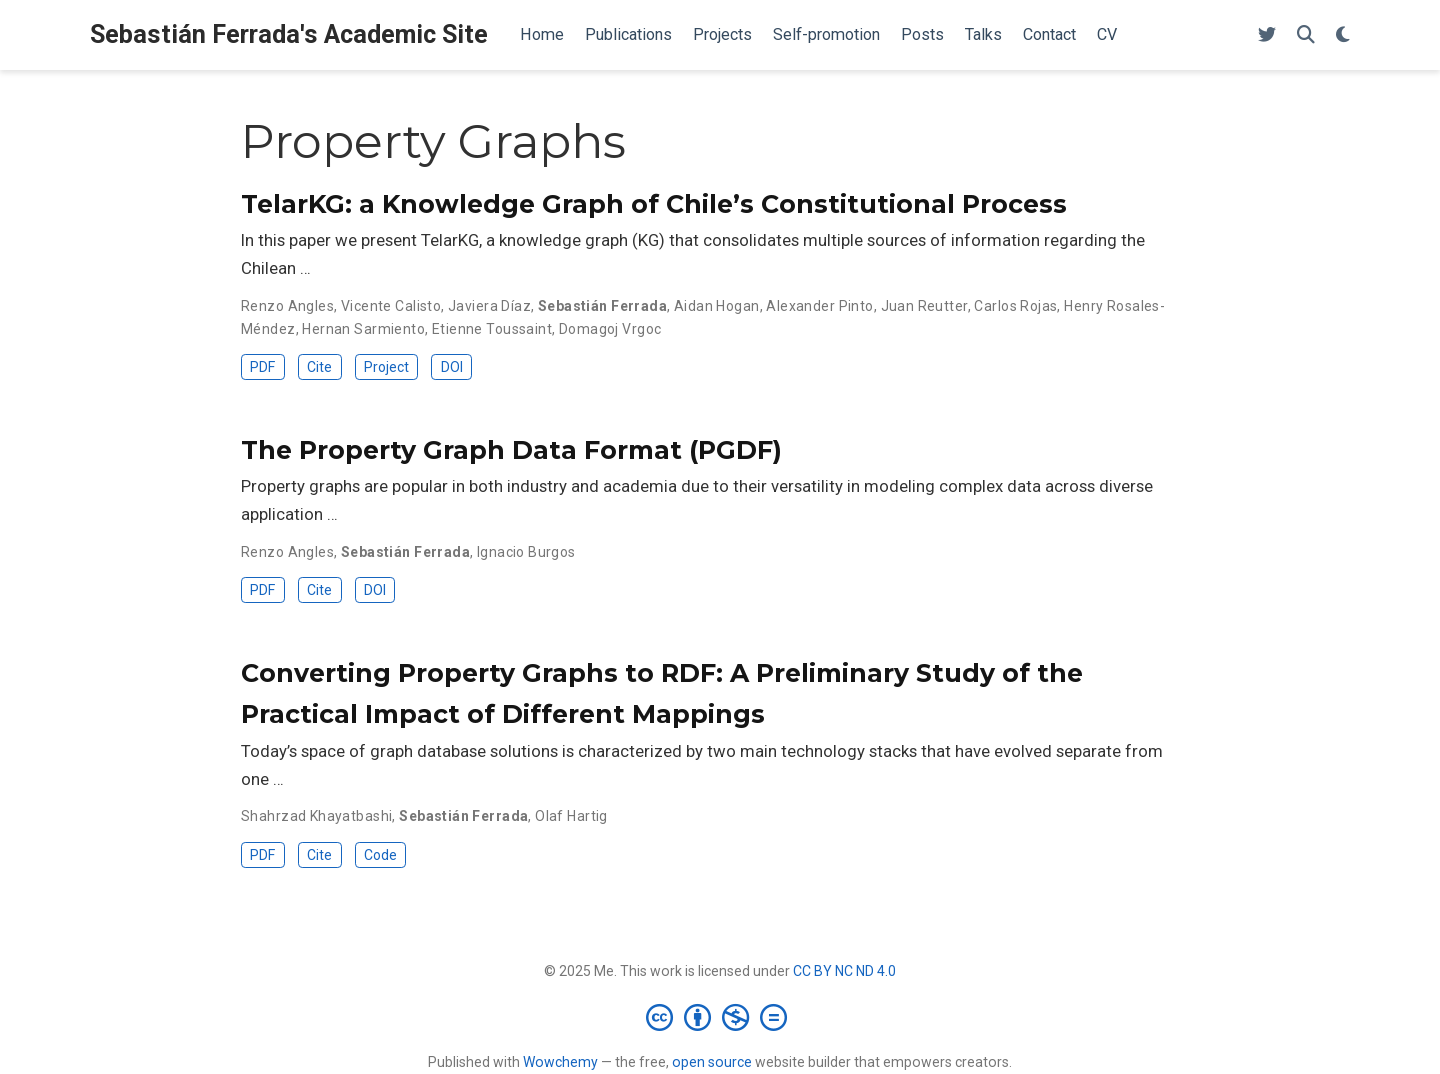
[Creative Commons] (720, 1017)
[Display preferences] (1343, 35)
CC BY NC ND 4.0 (844, 971)
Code (380, 855)
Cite (319, 367)
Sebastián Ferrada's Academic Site (289, 34)
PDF (262, 367)
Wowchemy (560, 1062)
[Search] (1306, 35)
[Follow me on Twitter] (1267, 35)
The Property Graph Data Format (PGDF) (511, 450)
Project (386, 367)
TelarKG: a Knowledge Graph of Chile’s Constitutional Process (654, 204)
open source (712, 1062)
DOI (452, 367)
